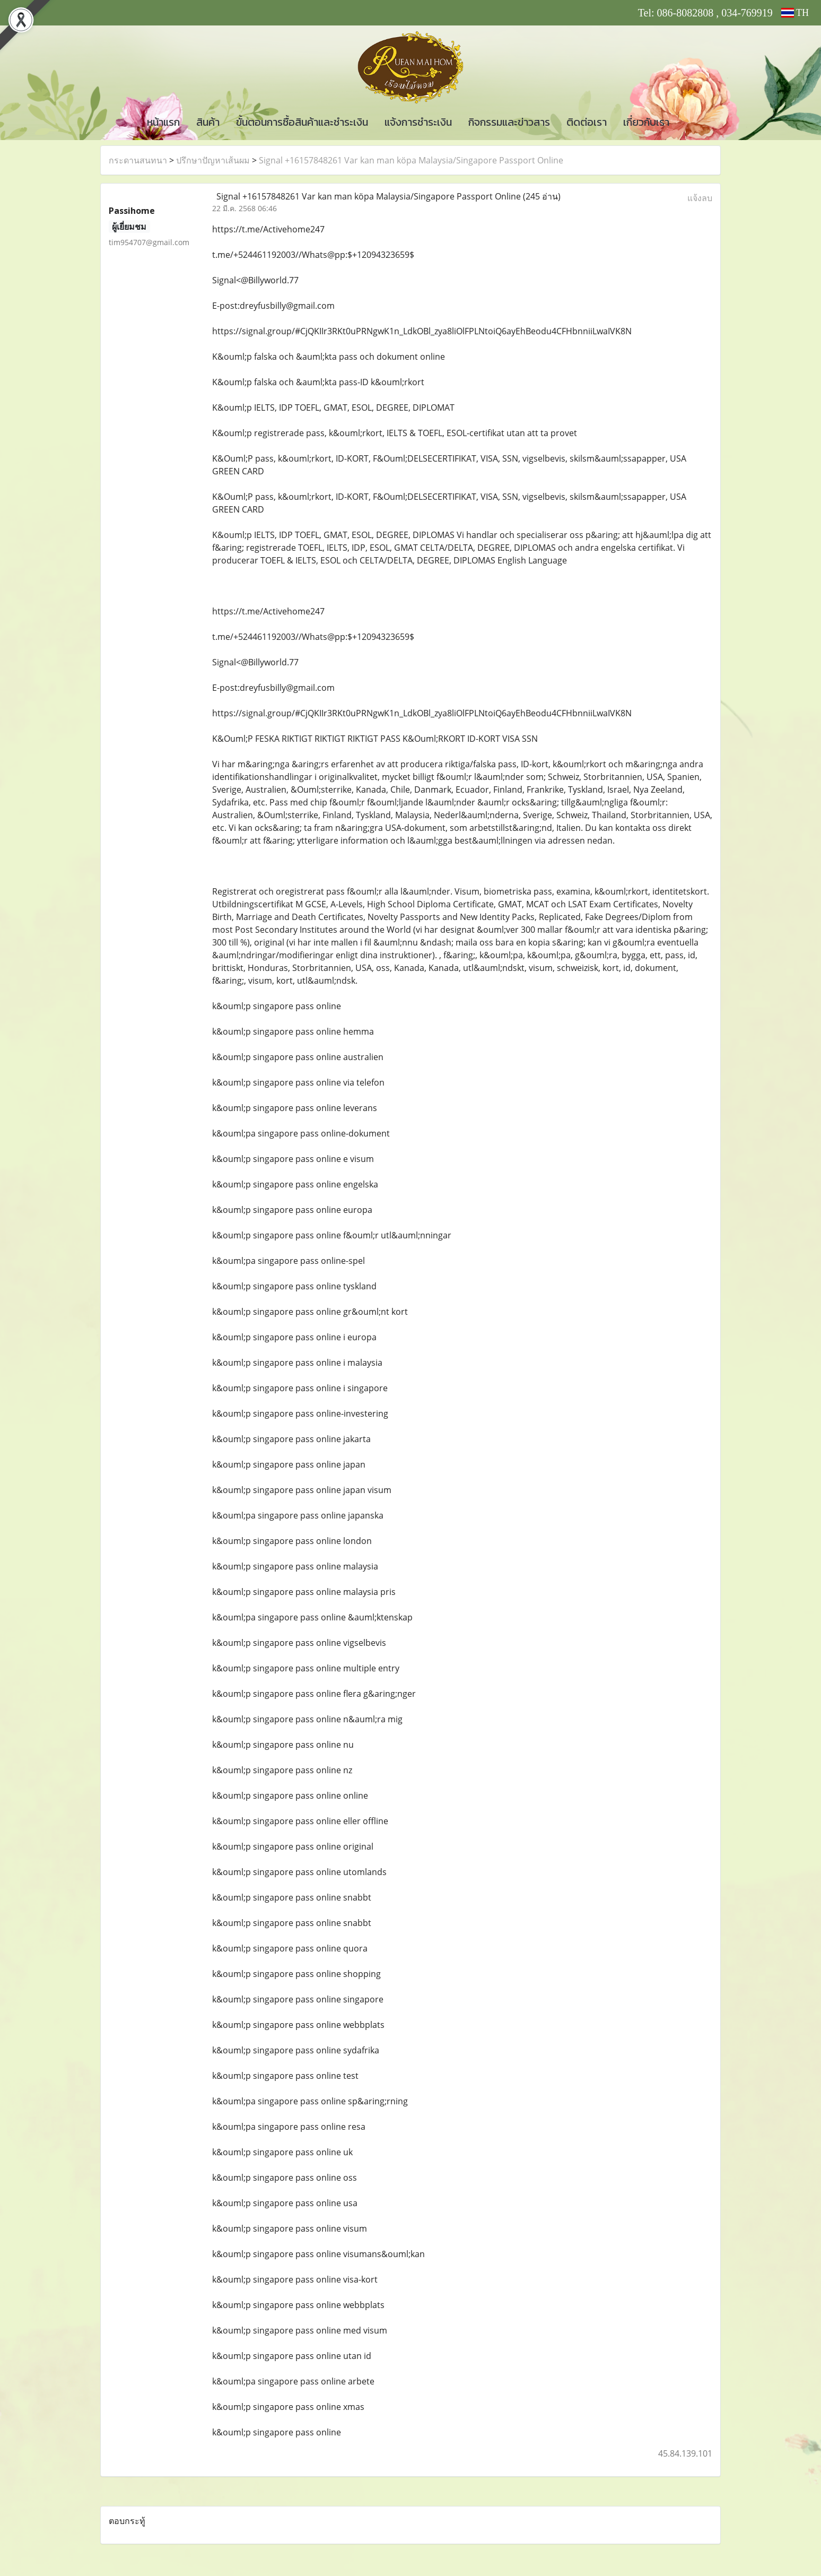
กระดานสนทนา (138, 160)
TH (795, 12)
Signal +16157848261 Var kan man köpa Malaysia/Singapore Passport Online (411, 160)
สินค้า (208, 122)
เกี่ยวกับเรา (646, 122)
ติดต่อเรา (586, 122)
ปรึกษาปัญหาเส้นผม (213, 160)
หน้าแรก (163, 122)
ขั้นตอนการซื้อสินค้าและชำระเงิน (302, 122)
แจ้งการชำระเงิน (418, 122)
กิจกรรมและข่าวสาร (509, 122)
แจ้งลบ (699, 198)
